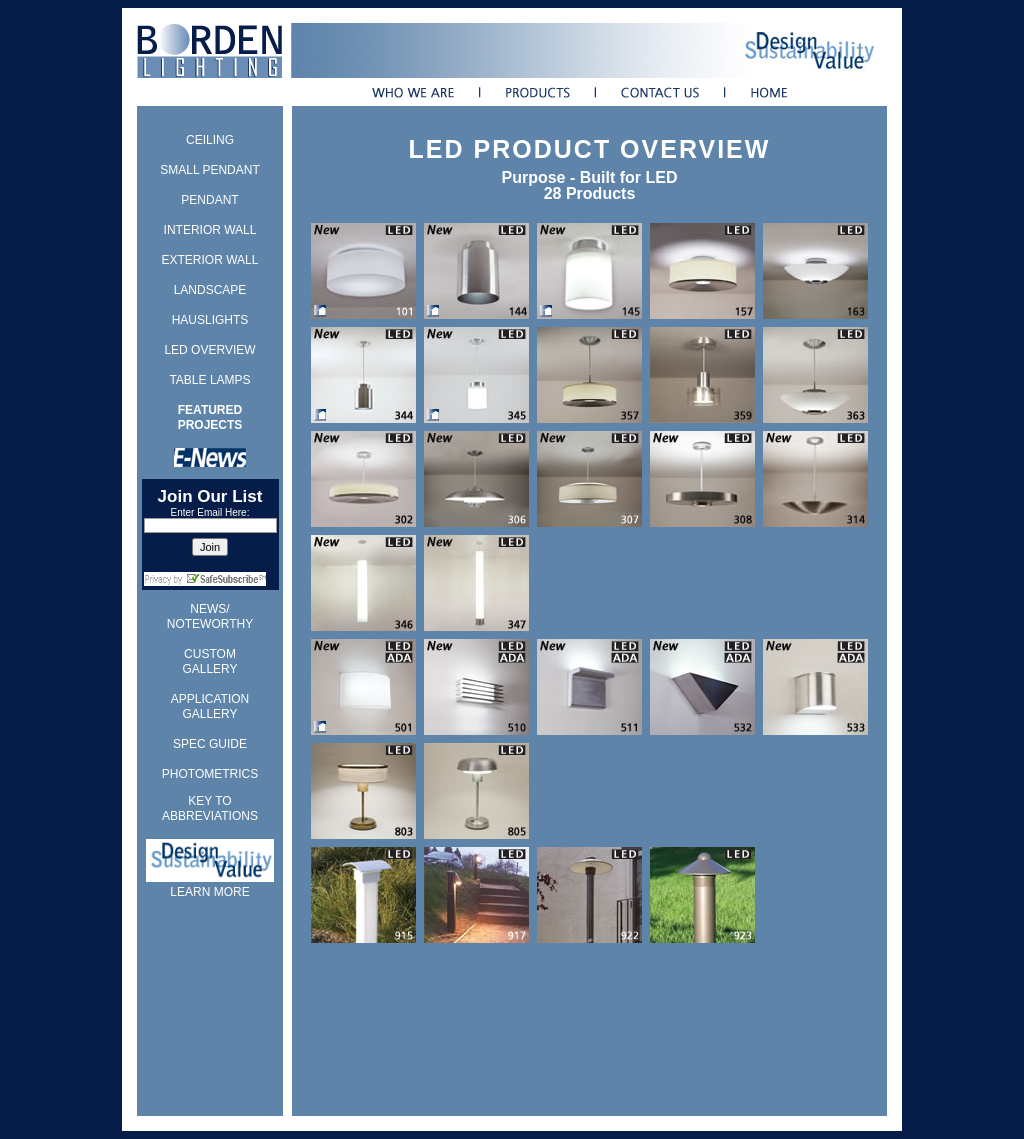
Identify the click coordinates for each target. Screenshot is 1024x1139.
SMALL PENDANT (210, 170)
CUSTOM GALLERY (209, 661)
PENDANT (209, 200)
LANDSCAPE (210, 290)
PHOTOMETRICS (210, 774)
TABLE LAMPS (209, 380)
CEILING (210, 140)
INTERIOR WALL (210, 230)
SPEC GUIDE (210, 744)
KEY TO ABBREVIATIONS (210, 808)
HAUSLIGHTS (210, 320)
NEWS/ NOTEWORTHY (210, 616)
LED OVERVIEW (209, 350)
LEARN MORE (209, 892)
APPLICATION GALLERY (210, 706)
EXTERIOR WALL (210, 260)
